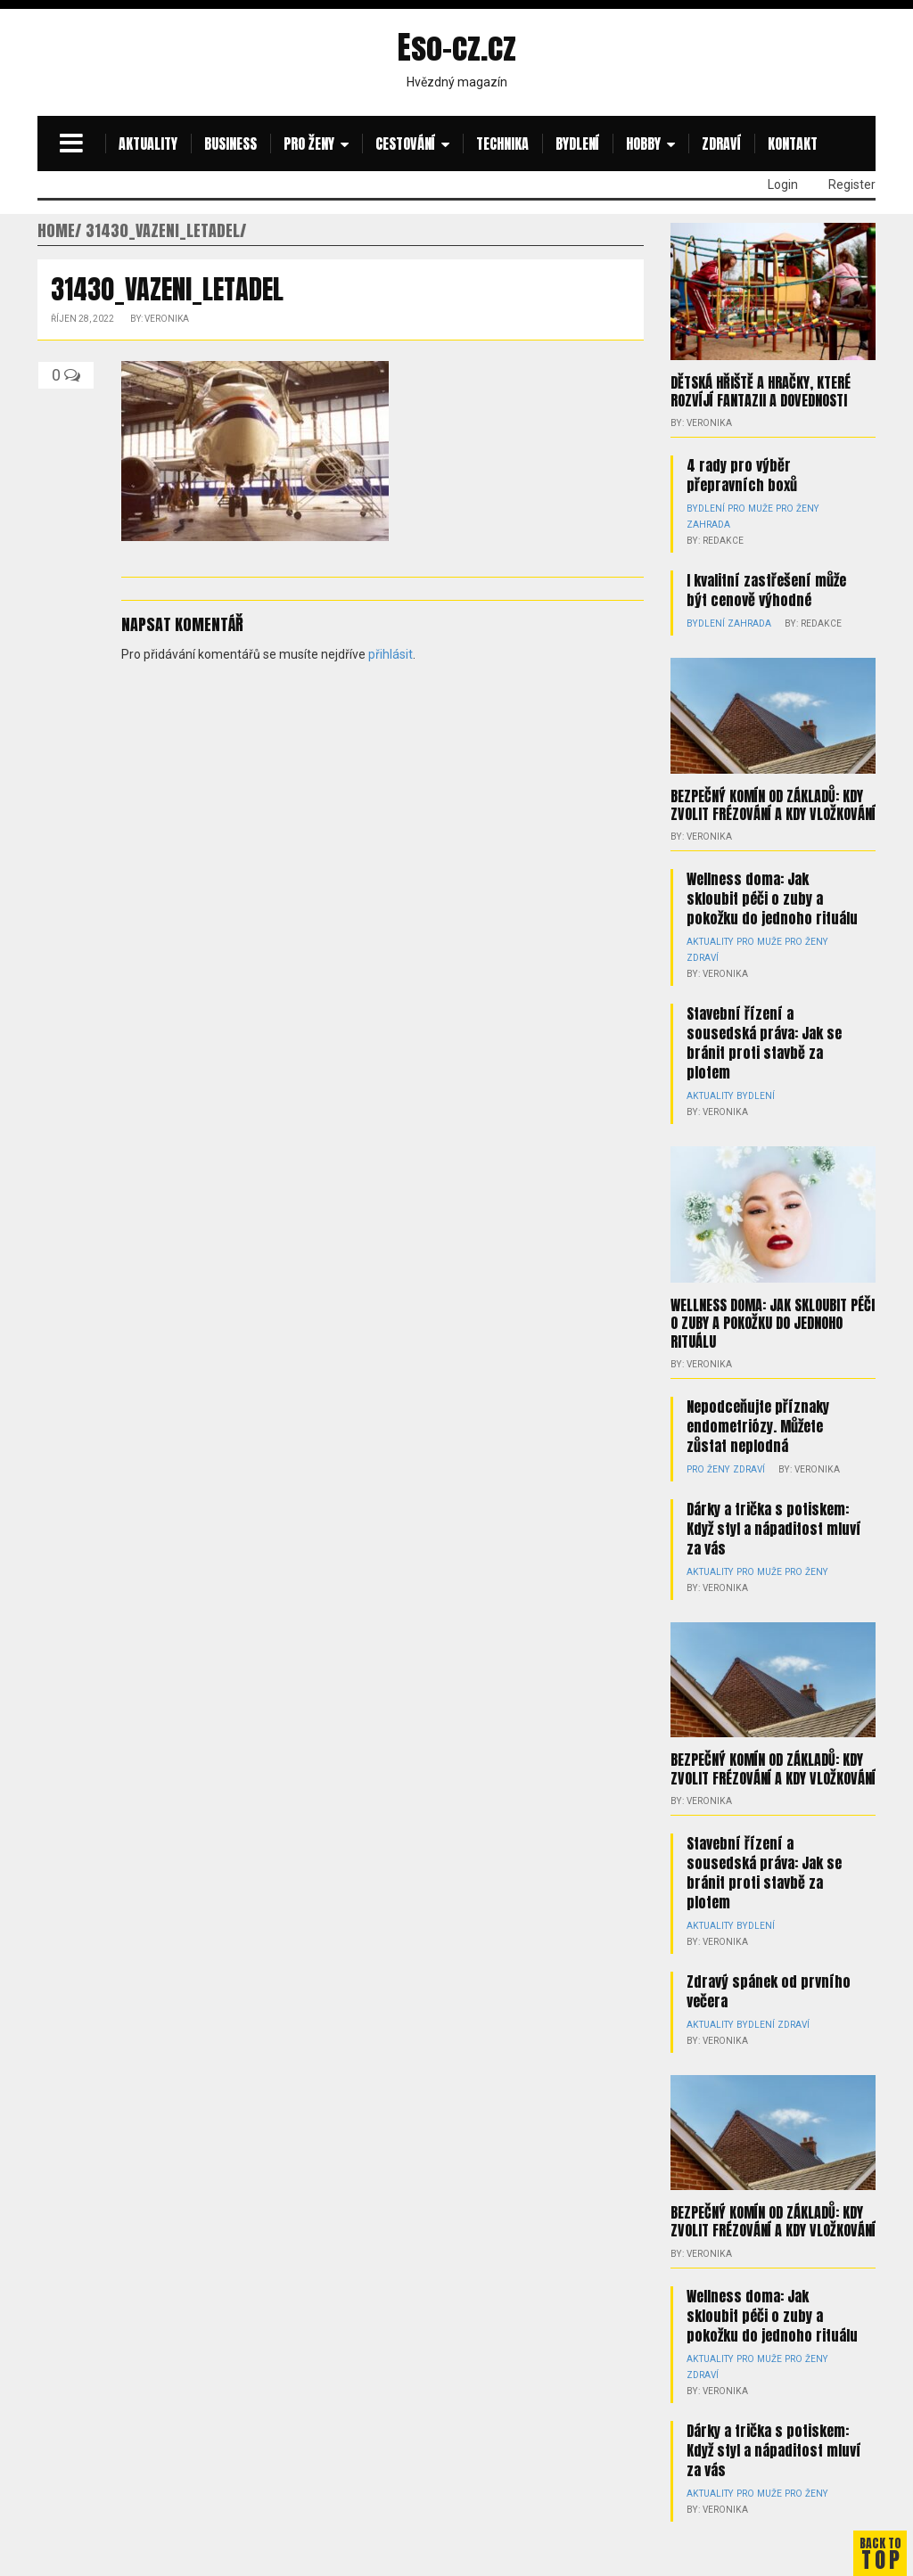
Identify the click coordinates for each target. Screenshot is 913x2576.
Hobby (643, 143)
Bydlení (577, 143)
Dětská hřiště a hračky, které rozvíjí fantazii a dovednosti (760, 391)
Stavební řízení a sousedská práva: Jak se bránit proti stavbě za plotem (764, 1042)
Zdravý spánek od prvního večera (769, 1958)
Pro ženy (309, 143)
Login (783, 184)
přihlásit (390, 654)
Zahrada (708, 524)
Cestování (405, 143)
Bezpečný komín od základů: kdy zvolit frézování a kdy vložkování (773, 804)
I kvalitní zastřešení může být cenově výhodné (766, 590)
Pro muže (748, 508)
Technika (502, 143)
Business (230, 143)
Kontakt (793, 143)
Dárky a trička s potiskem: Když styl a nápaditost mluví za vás (774, 1511)
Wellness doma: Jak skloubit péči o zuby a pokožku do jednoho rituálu (772, 897)
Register (852, 184)
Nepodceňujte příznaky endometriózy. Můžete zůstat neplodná (758, 1409)
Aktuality (148, 143)
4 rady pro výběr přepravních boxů (742, 475)
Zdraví (721, 143)
